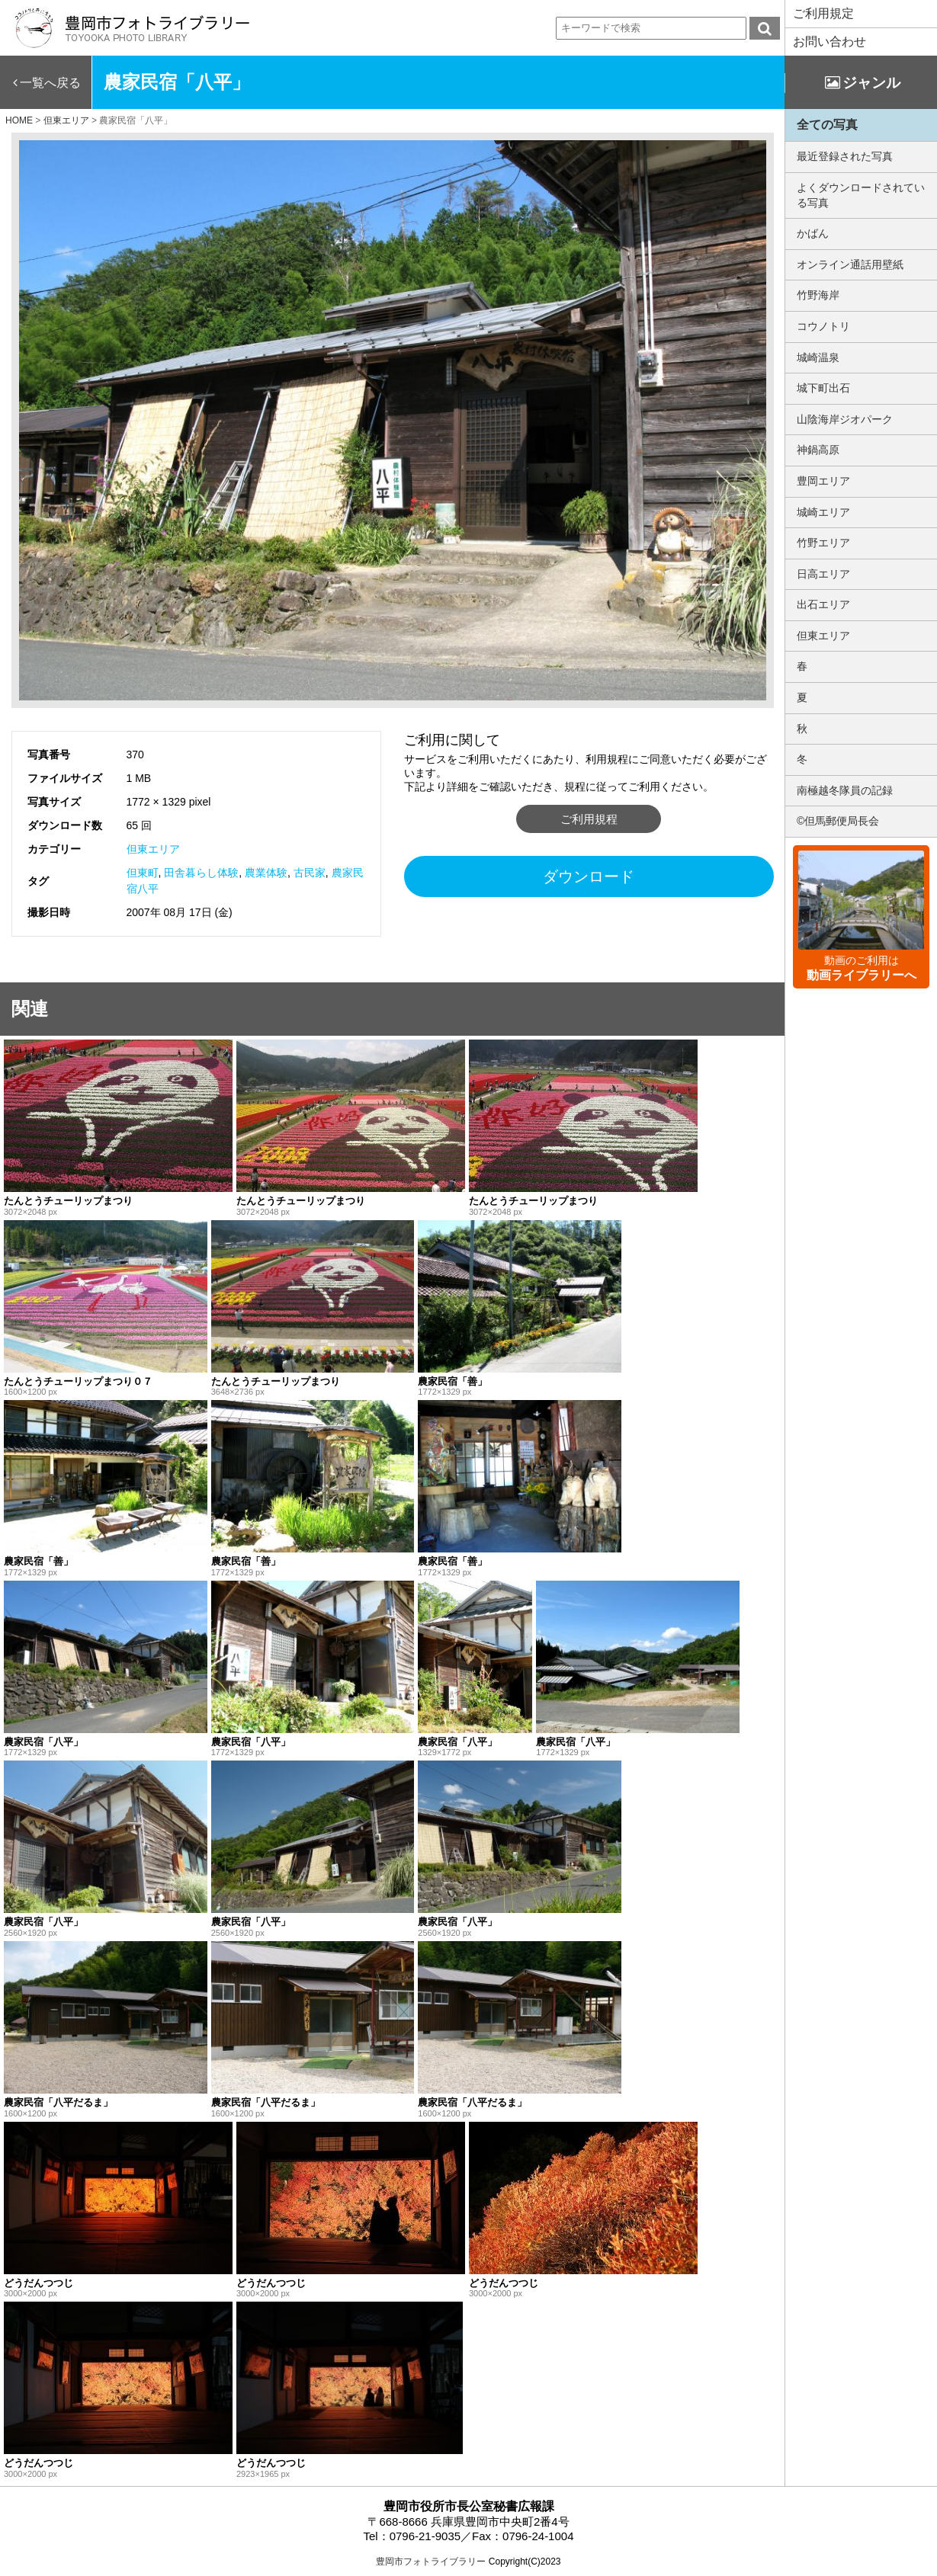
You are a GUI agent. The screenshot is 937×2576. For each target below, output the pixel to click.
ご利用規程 (589, 818)
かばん (813, 233)
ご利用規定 (823, 13)
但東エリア (153, 849)
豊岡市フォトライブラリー (431, 2561)
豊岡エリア (823, 481)
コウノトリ (823, 326)
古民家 (310, 873)
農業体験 (266, 873)
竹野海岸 (818, 295)
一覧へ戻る (50, 82)
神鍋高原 (818, 450)
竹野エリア (823, 543)
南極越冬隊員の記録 (845, 790)
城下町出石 (823, 388)
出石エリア (823, 604)
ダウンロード (588, 876)
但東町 (143, 873)
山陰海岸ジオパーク (845, 419)
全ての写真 (827, 124)
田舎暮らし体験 (201, 873)
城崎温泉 (818, 357)
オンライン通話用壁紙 (850, 264)
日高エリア (823, 574)
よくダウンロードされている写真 (861, 195)
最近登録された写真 (845, 156)
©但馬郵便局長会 (838, 821)
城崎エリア (823, 512)
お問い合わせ (829, 41)
